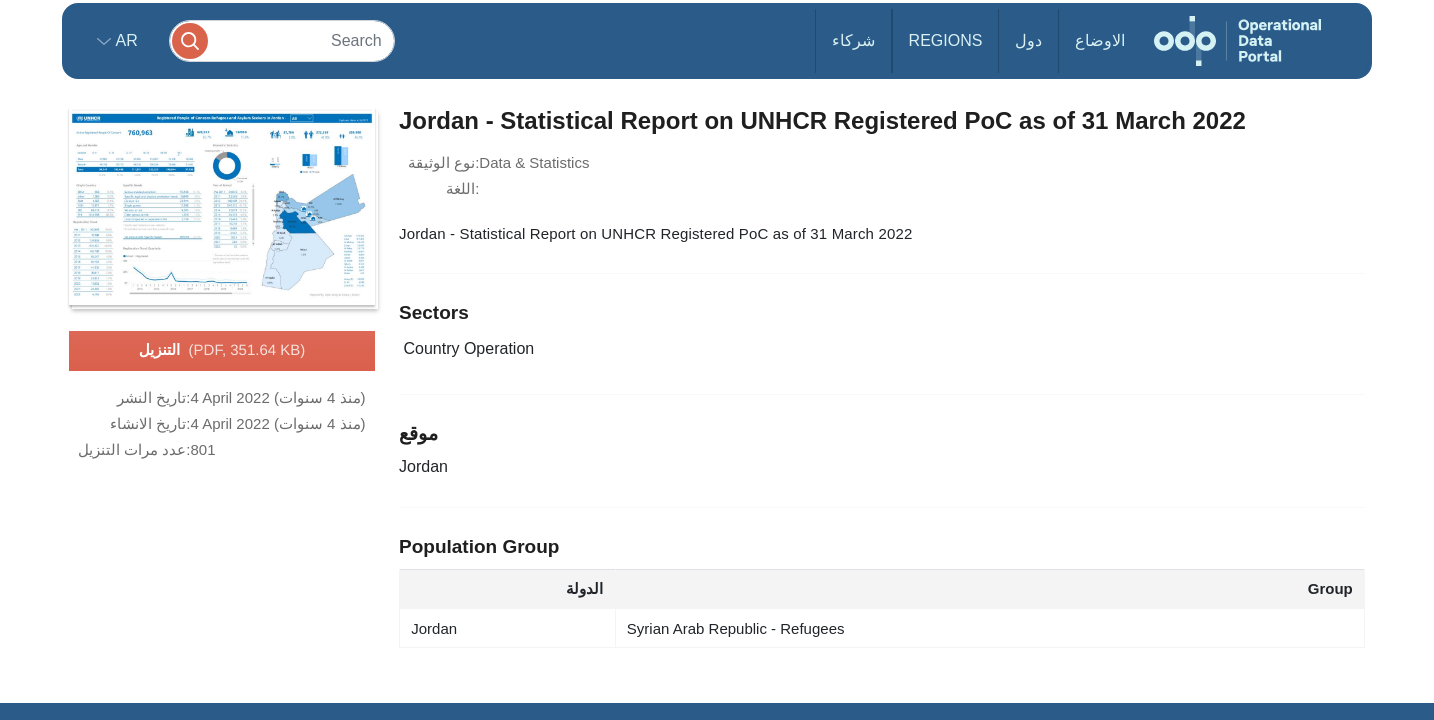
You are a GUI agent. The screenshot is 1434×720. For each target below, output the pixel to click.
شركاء (853, 40)
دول (1028, 40)
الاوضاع (1100, 40)
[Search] (282, 40)
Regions (946, 40)
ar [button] (124, 40)
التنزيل (222, 351)
